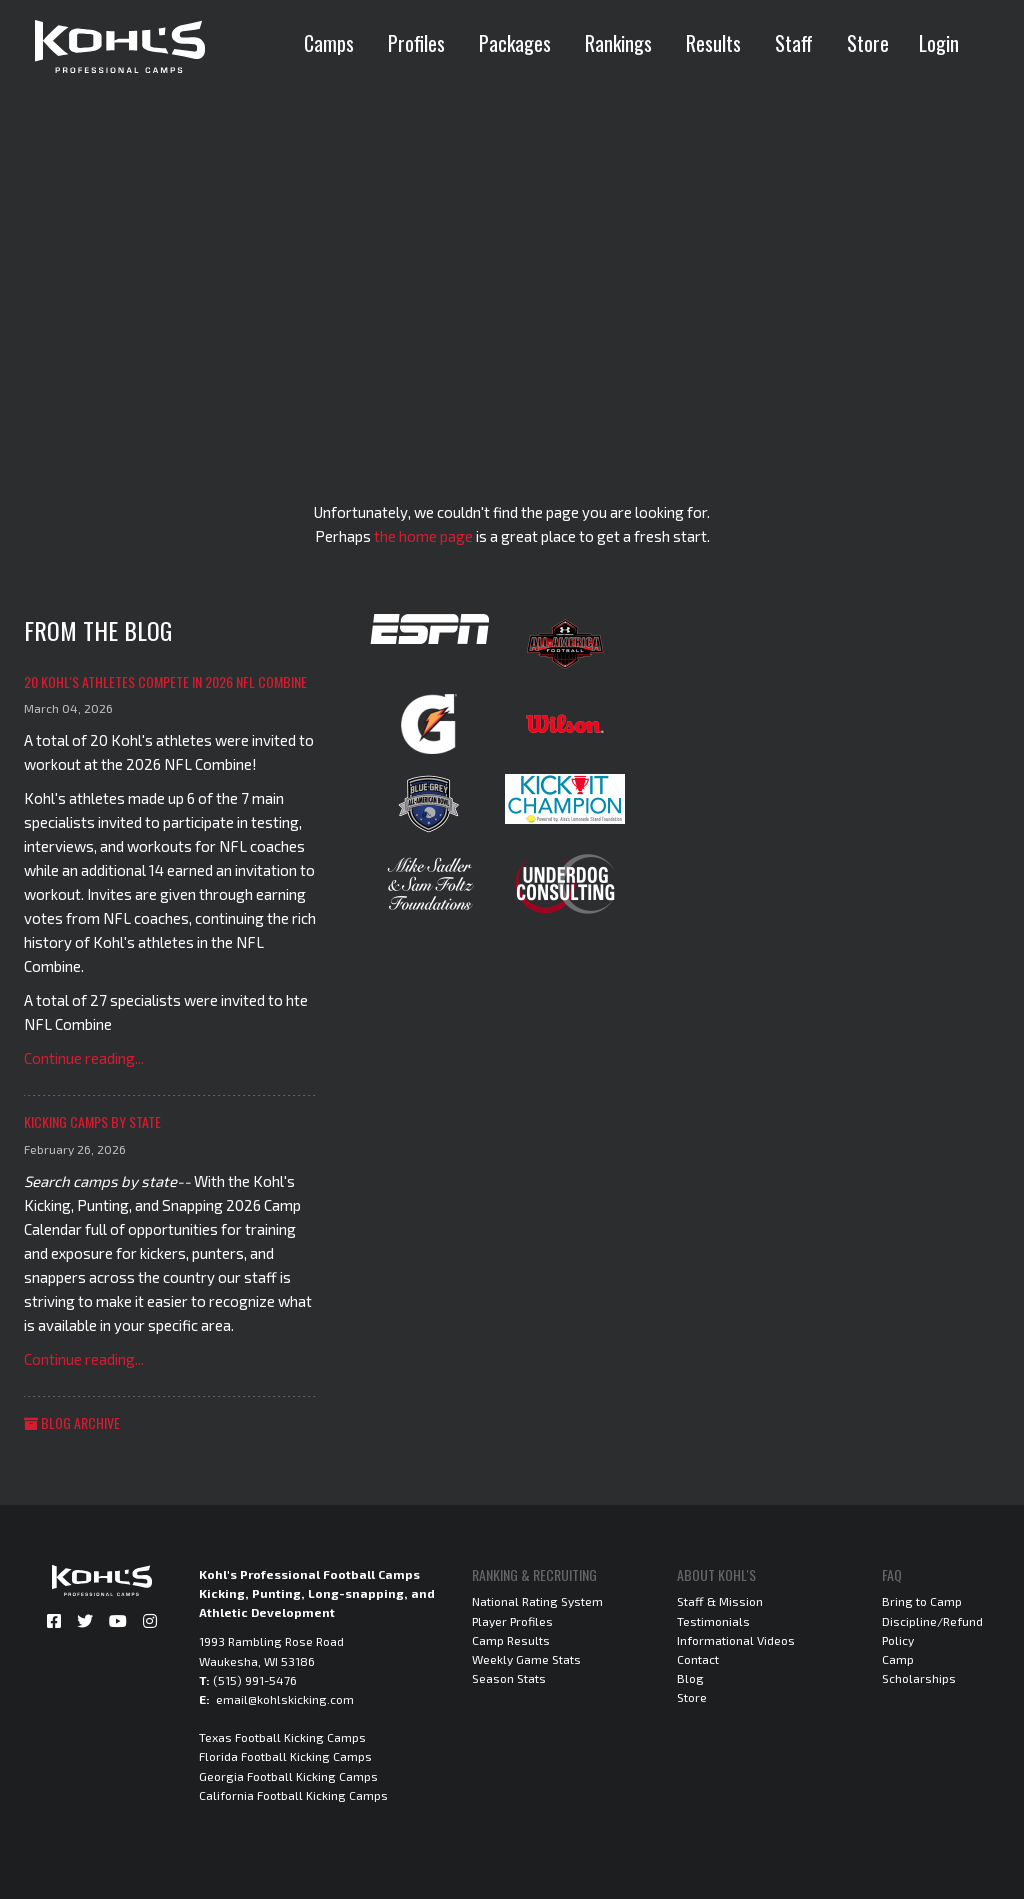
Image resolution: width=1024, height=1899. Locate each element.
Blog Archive (72, 1422)
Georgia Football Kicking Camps (288, 1776)
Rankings (618, 43)
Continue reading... (84, 1058)
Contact (698, 1659)
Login (939, 43)
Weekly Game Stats (526, 1659)
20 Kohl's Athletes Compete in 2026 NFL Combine (165, 681)
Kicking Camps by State (92, 1121)
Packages (515, 43)
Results (713, 43)
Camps (329, 43)
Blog (690, 1678)
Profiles (416, 43)
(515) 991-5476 (255, 1680)
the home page (423, 536)
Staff (794, 43)
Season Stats (509, 1678)
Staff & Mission (720, 1601)
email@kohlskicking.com (285, 1699)
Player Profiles (512, 1621)
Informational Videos (736, 1640)
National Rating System (537, 1601)
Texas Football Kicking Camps (282, 1737)
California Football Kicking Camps (293, 1795)
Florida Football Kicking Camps (285, 1756)
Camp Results (511, 1640)
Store (868, 43)
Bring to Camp (922, 1601)
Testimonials (713, 1621)
